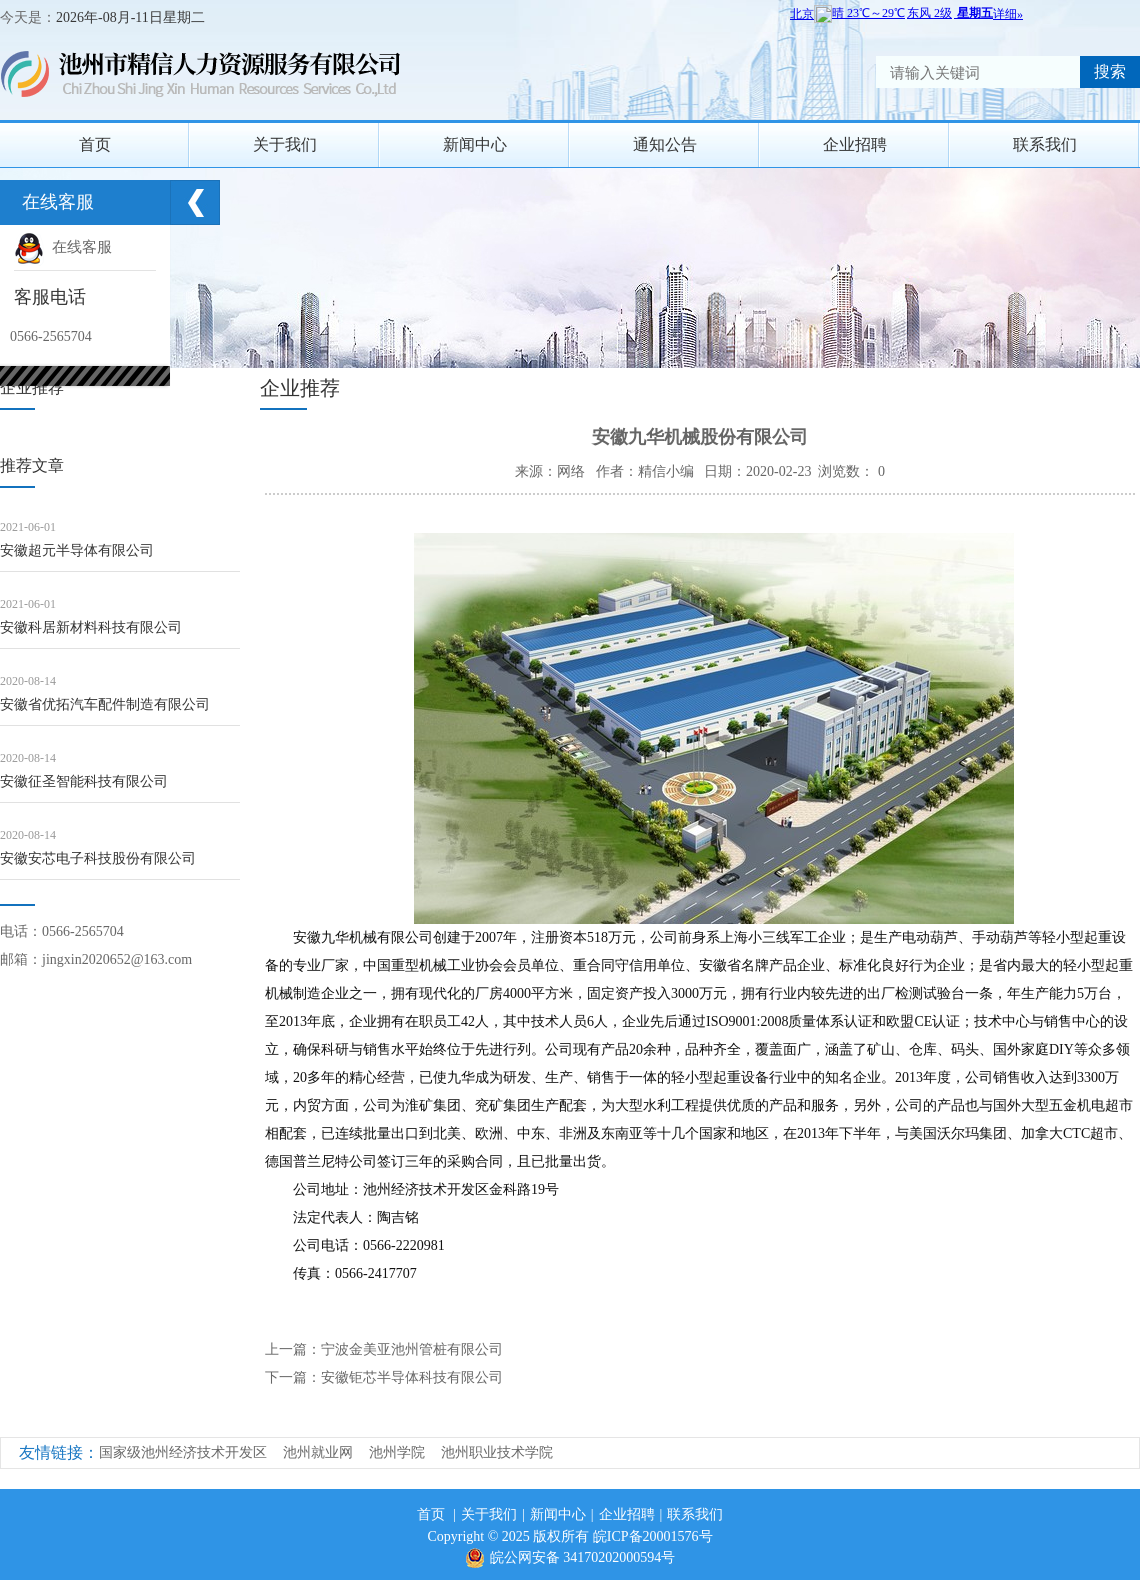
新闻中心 (475, 144)
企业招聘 (855, 144)
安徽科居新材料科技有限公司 (91, 627)
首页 (95, 144)
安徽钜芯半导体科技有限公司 (412, 1377)
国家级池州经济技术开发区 (183, 1452)
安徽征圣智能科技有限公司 (84, 781)
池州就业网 (318, 1452)
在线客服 (63, 247)
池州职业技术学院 (497, 1452)
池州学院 (397, 1452)
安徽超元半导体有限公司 (77, 550)
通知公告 (665, 144)
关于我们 (285, 144)
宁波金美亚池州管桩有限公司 (412, 1349)
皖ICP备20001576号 (653, 1536)
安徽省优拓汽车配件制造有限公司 (105, 704)
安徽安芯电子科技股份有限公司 (98, 858)
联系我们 (1045, 144)
